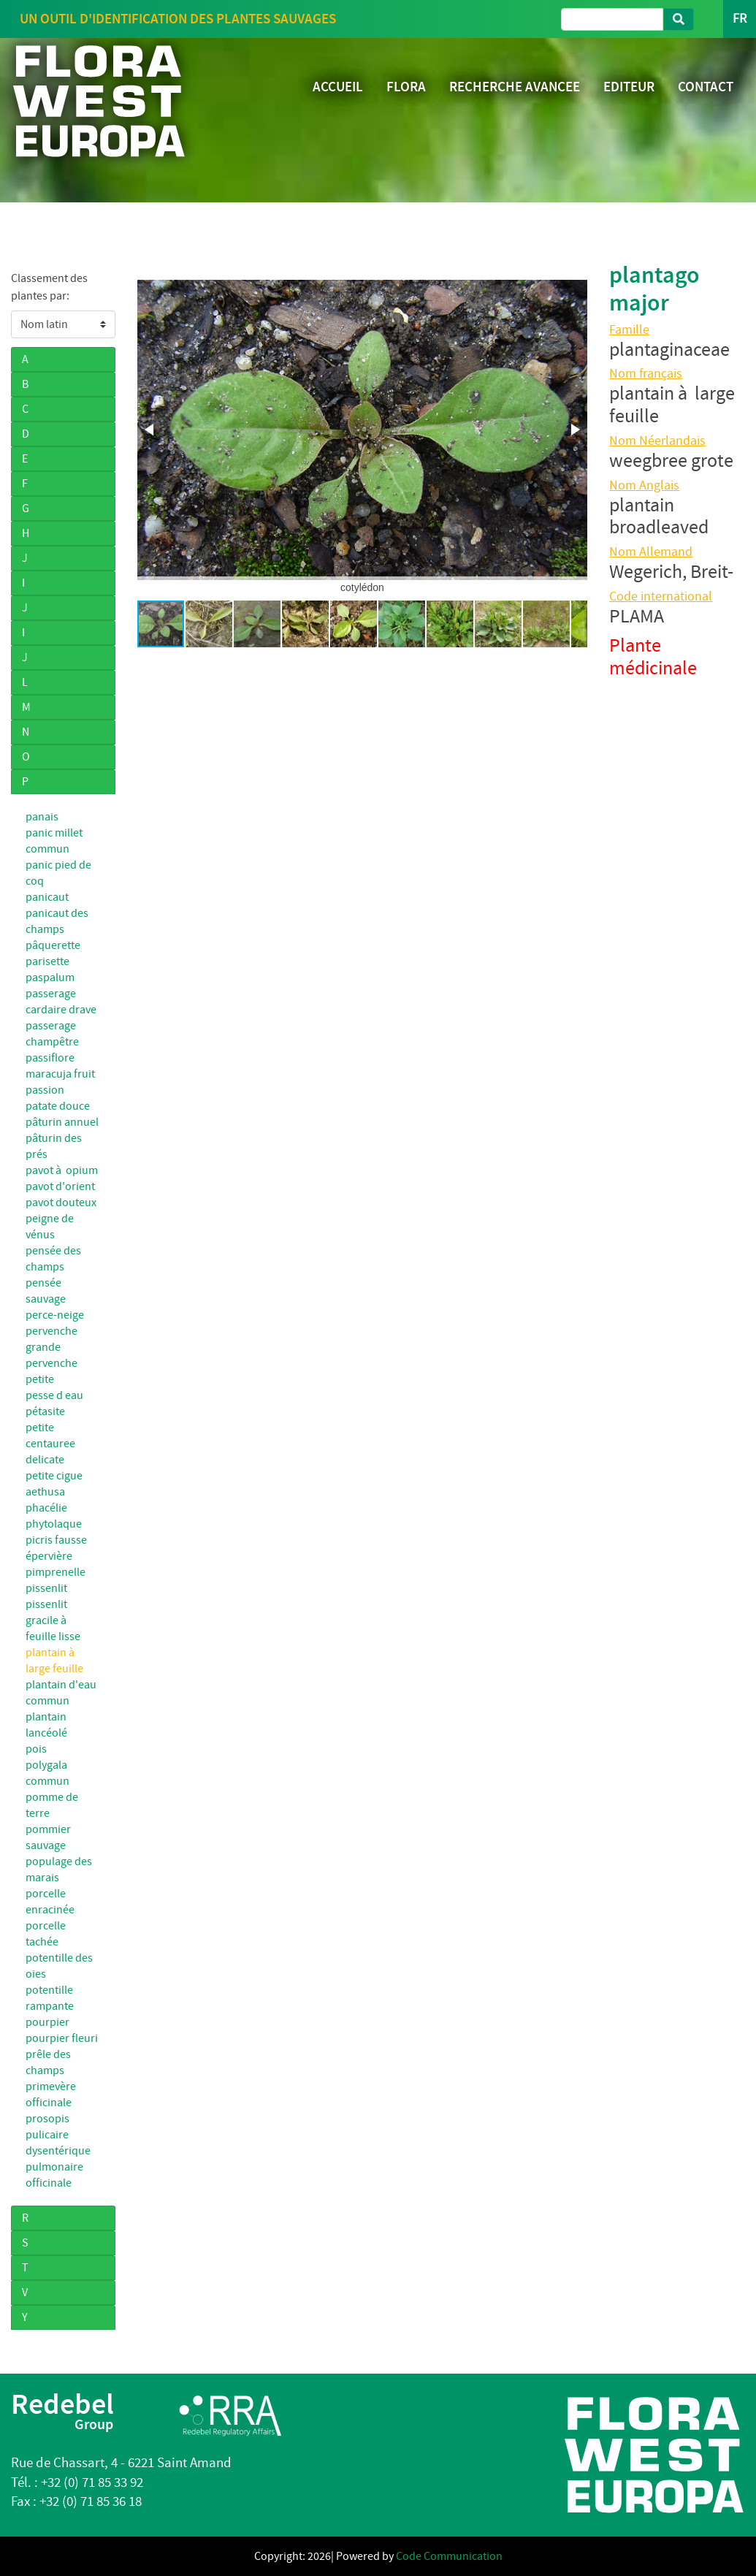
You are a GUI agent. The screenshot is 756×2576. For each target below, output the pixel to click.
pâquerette (53, 945)
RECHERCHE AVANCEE (514, 86)
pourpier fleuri (62, 2038)
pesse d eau (54, 1395)
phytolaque (54, 1524)
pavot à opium (62, 1170)
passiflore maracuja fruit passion (60, 1074)
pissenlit (46, 1588)
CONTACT (705, 86)
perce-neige (55, 1315)
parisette (47, 961)
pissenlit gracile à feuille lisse (53, 1620)
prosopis (47, 2118)
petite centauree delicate (50, 1443)
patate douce (58, 1106)
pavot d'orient (60, 1186)
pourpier (47, 2022)
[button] (150, 429)
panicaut (47, 897)
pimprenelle (55, 1572)
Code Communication (449, 2556)
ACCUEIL (338, 86)
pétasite (45, 1411)
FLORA (406, 86)
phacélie (46, 1508)
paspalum (50, 977)
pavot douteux (61, 1202)
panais (42, 816)
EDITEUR (628, 86)
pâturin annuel (62, 1122)
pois (36, 1749)
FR (740, 18)
